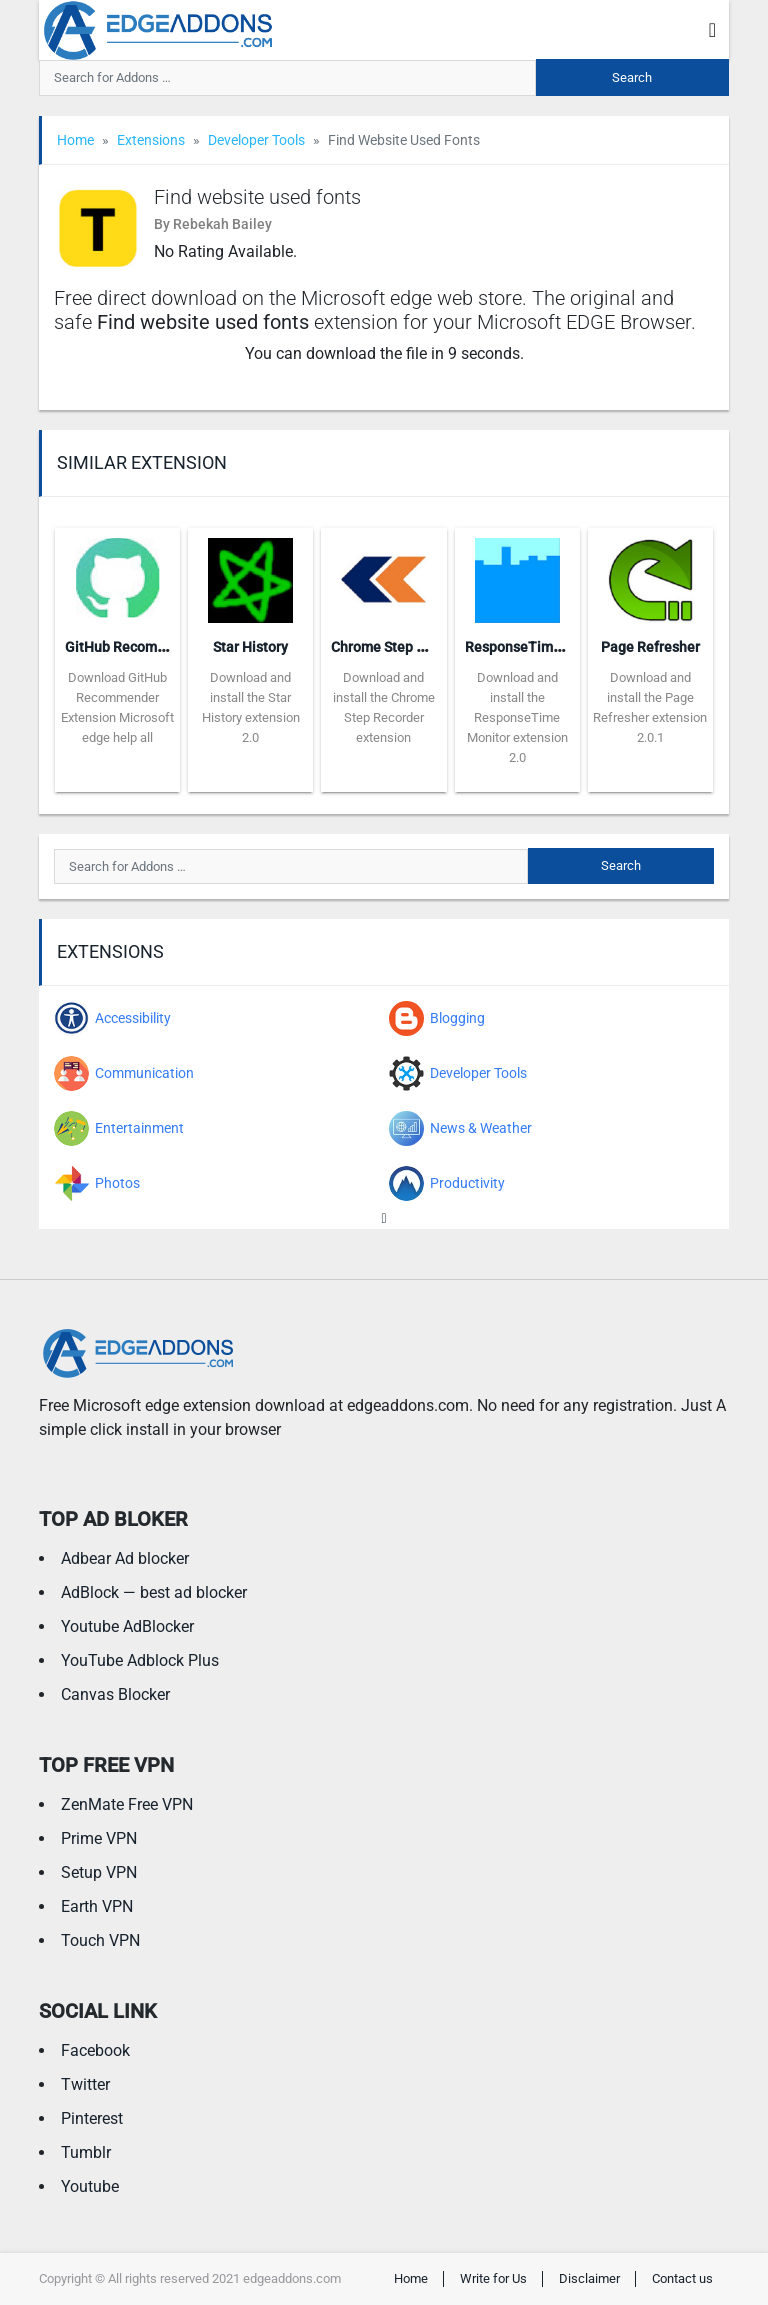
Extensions (151, 140)
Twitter (85, 2084)
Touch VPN (100, 1940)
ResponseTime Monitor (539, 647)
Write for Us (493, 2278)
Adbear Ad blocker (125, 1558)
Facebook (95, 2050)
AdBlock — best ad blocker (154, 1592)
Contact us (682, 2278)
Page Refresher (650, 647)
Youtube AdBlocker (127, 1626)
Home (75, 140)
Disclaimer (589, 2278)
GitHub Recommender (135, 647)
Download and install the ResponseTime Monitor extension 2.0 (517, 717)
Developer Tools (256, 140)
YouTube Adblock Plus (140, 1660)
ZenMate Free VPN (127, 1804)
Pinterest (92, 2118)
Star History (250, 647)
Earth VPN (97, 1906)
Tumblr (86, 2152)
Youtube (90, 2186)
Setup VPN (99, 1872)
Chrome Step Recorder (402, 647)
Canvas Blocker (115, 1694)
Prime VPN (99, 1838)
